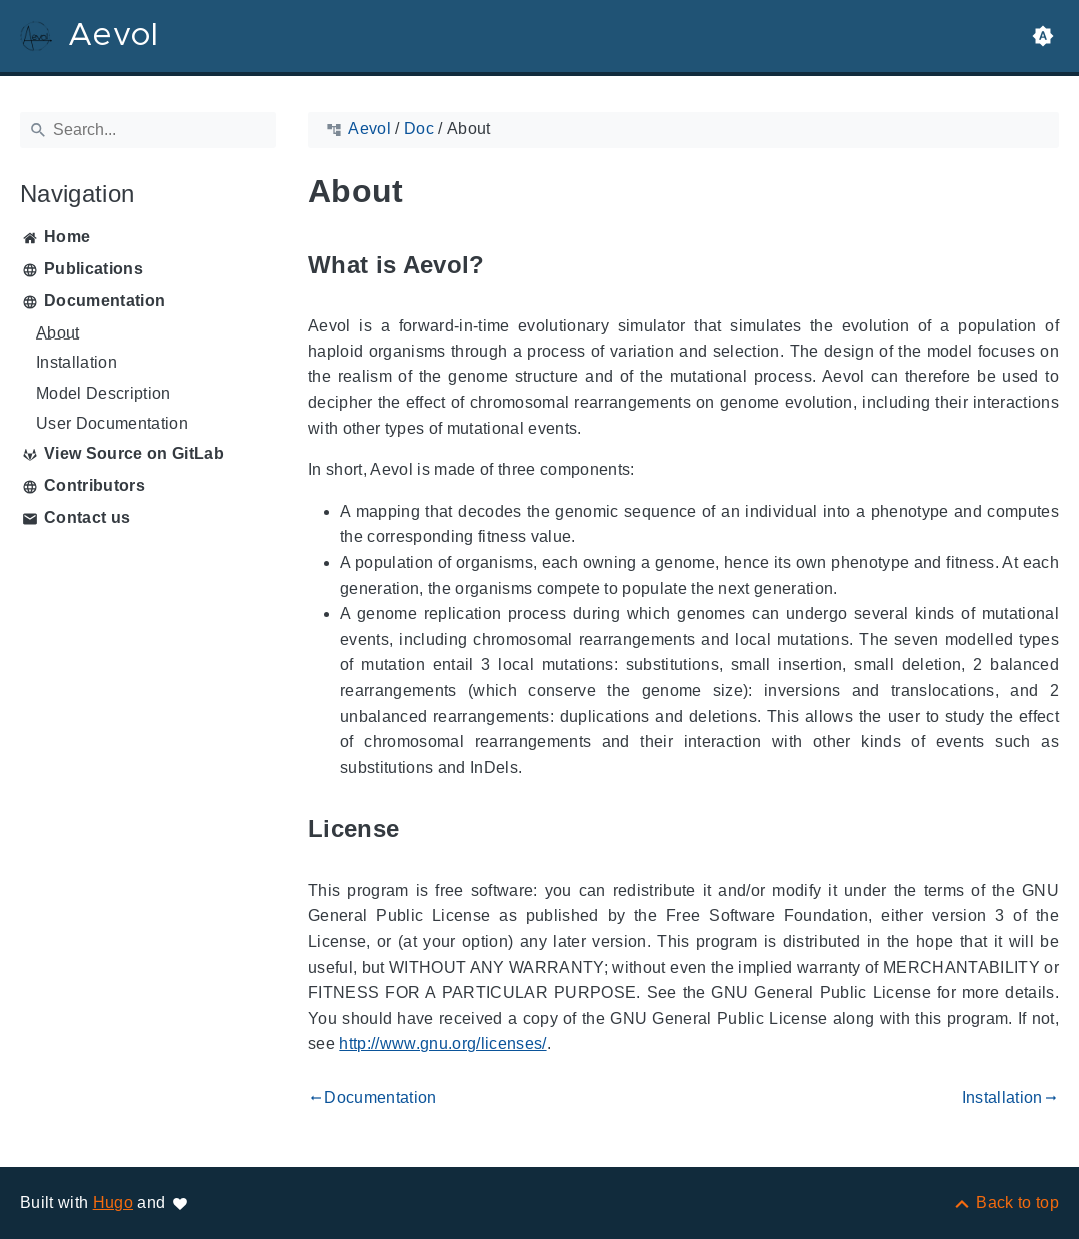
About (58, 332)
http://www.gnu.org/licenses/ (442, 1043)
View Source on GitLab (134, 453)
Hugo (113, 1202)
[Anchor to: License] (422, 829)
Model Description (103, 393)
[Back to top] (1005, 1202)
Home (67, 236)
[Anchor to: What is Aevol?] (508, 264)
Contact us (87, 517)
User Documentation (112, 423)
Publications (93, 268)
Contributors (94, 485)
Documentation (104, 300)
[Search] (148, 130)
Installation (76, 362)
